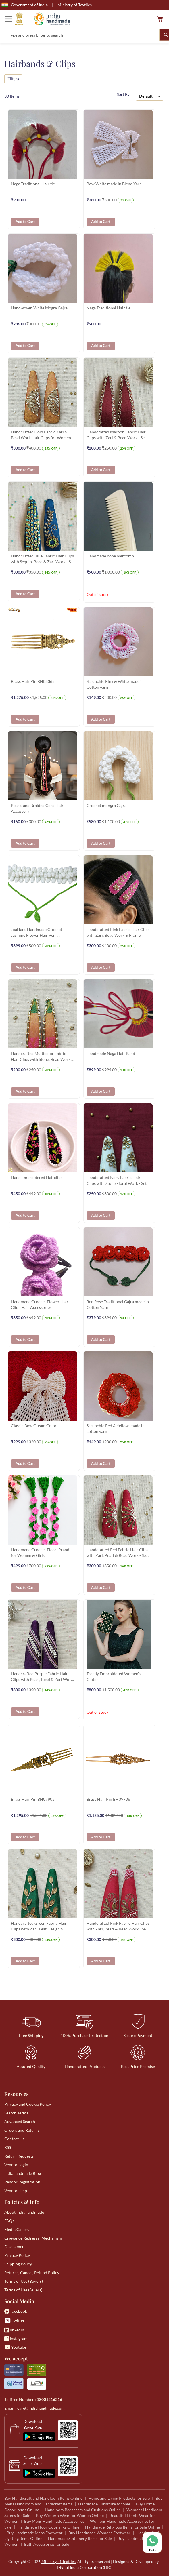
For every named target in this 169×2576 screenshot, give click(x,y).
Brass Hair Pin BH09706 (108, 1799)
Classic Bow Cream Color (34, 1425)
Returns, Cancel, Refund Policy (31, 2272)
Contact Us (14, 2138)
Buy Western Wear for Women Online (70, 2515)
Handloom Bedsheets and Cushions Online (83, 2509)
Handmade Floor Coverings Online (48, 2526)
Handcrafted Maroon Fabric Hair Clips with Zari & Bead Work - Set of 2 (116, 435)
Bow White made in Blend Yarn (114, 183)
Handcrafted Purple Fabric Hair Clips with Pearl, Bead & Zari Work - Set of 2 (42, 1677)
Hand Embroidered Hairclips (36, 1177)
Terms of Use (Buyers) (23, 2281)
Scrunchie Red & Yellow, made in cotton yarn (116, 1428)
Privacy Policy (17, 2255)
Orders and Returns (21, 2130)
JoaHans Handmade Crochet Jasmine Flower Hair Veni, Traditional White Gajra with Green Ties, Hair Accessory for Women (42, 933)
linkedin (14, 2329)
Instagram (16, 2338)
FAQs (9, 2220)
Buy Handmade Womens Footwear (99, 2532)
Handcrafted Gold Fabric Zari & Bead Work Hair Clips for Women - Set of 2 (42, 435)
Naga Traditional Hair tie (33, 183)
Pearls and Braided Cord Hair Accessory (37, 808)
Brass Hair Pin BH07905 (33, 1799)
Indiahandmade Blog (22, 2173)
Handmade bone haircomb (110, 555)
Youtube (15, 2347)
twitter (14, 2320)
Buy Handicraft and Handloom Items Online (43, 2498)
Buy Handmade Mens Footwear (35, 2532)
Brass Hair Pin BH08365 (33, 681)
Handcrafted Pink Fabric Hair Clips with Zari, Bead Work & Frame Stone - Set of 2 (118, 933)
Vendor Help (15, 2190)
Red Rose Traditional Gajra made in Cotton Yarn (118, 1304)
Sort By (123, 94)
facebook (15, 2311)
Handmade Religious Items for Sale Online (122, 2526)
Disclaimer (14, 2246)
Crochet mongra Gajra (106, 805)
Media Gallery (16, 2229)
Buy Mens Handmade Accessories (54, 2521)
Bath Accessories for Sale (46, 2544)
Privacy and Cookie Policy (27, 2104)
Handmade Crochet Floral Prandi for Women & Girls (40, 1552)
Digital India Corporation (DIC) (84, 2567)
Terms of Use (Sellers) (23, 2289)
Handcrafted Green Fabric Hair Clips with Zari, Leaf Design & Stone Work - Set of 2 (39, 1927)
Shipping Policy (18, 2263)
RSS (7, 2147)
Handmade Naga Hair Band (111, 1053)
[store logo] (42, 18)
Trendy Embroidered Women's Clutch (114, 1676)
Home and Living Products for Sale (119, 2498)
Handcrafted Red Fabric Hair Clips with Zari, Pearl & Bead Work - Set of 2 (117, 1553)
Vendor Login (16, 2164)
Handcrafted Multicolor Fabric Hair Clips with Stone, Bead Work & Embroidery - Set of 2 (42, 1057)
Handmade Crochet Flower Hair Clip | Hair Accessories (39, 1304)
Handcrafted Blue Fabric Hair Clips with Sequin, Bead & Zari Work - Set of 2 (42, 559)
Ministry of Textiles (74, 4)
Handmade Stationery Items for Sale (80, 2538)
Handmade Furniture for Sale (104, 2503)
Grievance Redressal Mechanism (33, 2238)
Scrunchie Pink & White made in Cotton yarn (115, 684)
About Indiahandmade (24, 2212)
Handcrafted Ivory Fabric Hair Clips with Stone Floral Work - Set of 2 (117, 1181)
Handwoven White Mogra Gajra (39, 307)
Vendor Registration (22, 2181)
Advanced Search (19, 2121)
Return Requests (19, 2156)
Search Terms (16, 2112)
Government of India (24, 4)
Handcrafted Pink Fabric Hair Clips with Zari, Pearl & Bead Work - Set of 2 (118, 1927)
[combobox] (85, 35)
